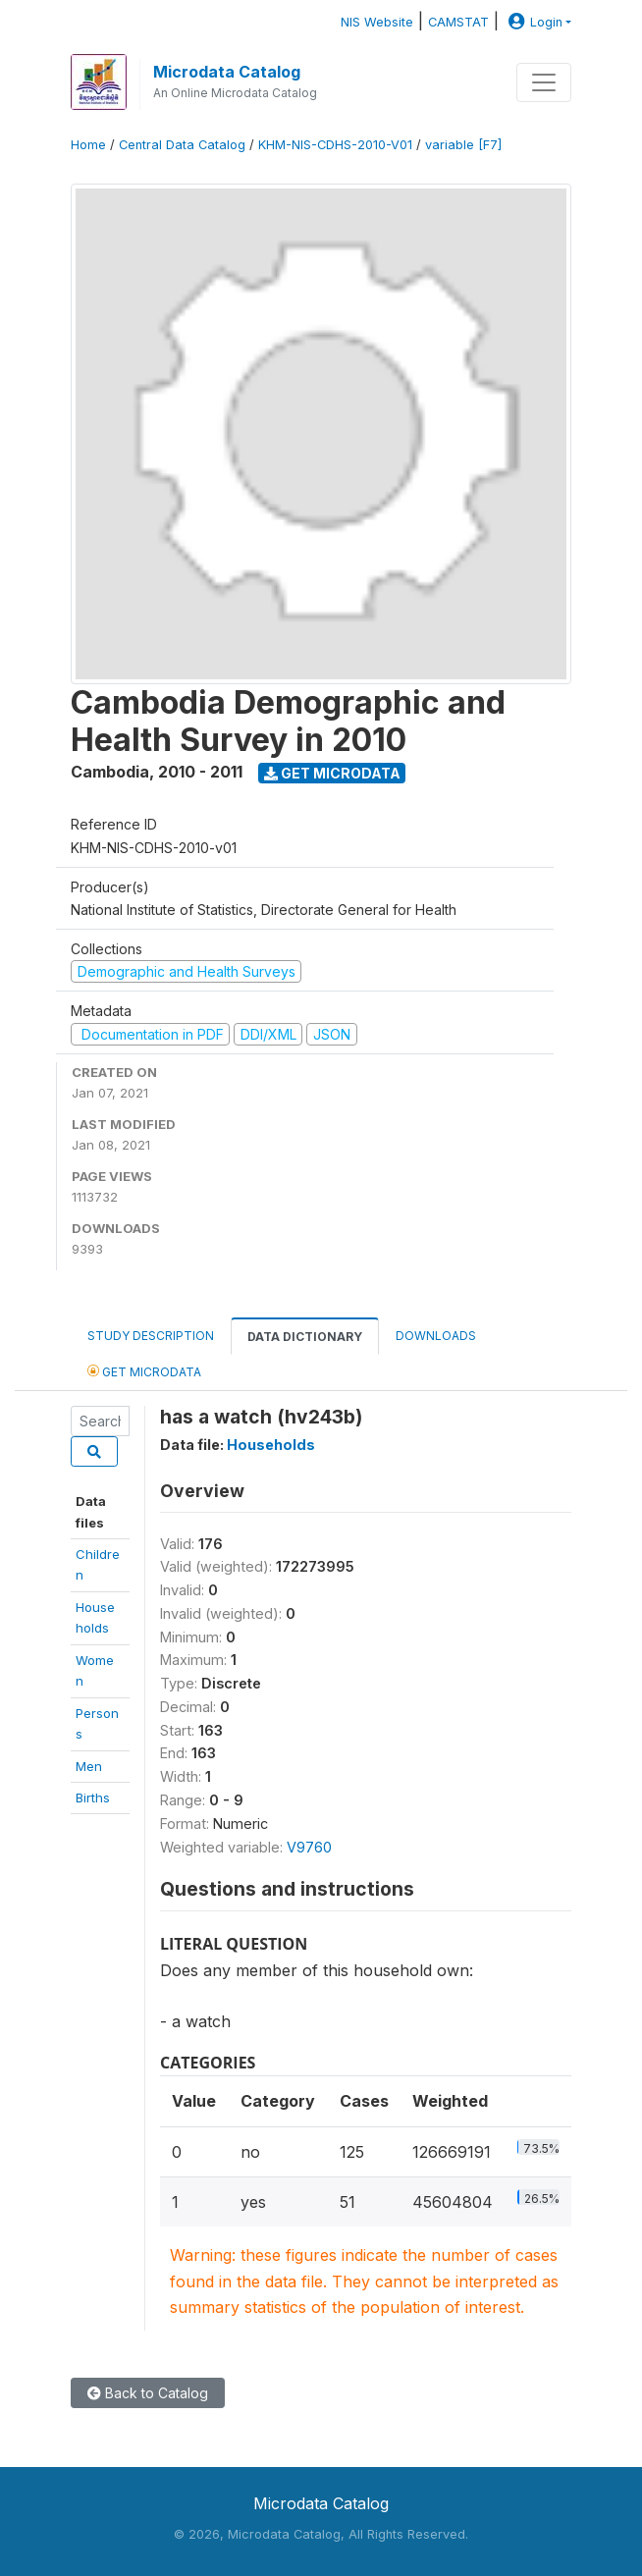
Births (93, 1797)
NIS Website (377, 22)
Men (89, 1766)
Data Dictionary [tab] (304, 1336)
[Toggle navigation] (543, 82)
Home (88, 144)
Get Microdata (332, 773)
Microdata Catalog (226, 71)
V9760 (309, 1847)
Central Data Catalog (182, 144)
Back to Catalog (147, 2393)
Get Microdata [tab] (144, 1371)
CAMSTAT (458, 22)
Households (271, 1444)
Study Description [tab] (150, 1335)
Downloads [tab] (436, 1335)
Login (533, 22)
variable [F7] (463, 144)
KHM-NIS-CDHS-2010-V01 (335, 144)
